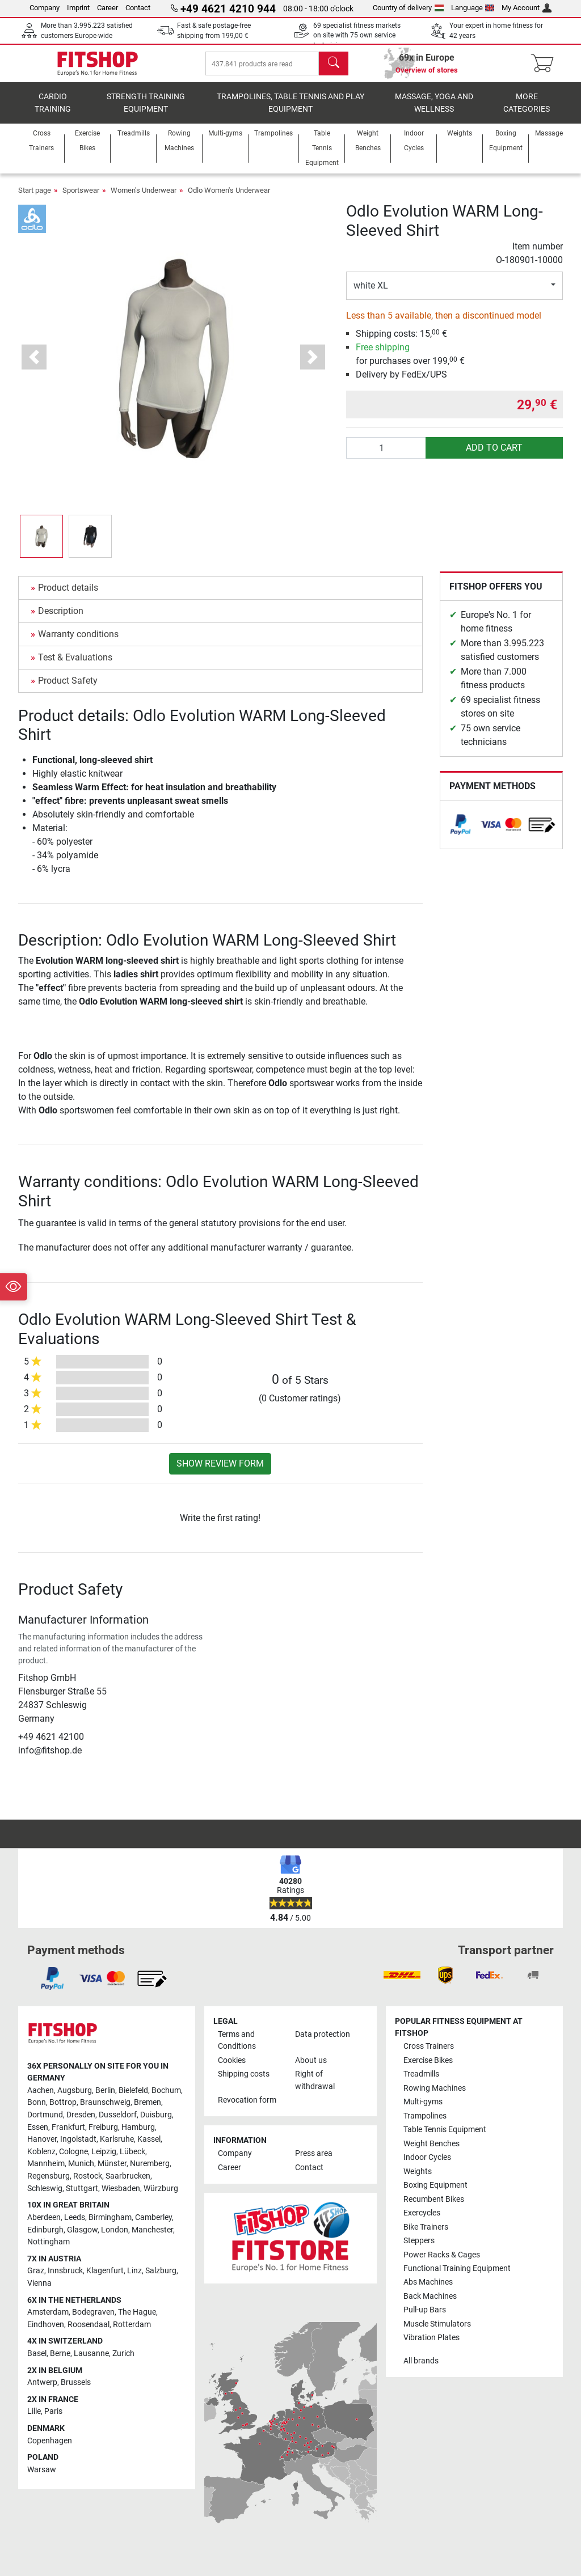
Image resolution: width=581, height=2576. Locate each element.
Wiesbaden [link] (121, 2188)
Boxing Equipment (435, 2186)
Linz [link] (134, 2271)
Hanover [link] (42, 2140)
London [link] (114, 2230)
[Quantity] (386, 456)
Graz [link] (35, 2271)
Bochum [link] (166, 2090)
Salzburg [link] (160, 2271)
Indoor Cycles (427, 2158)
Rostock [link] (87, 2176)
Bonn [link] (36, 2103)
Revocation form (247, 2100)
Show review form (220, 1471)
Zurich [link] (123, 2353)
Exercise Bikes (428, 2060)
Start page (34, 198)
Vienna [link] (39, 2283)
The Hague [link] (137, 2312)
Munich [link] (81, 2164)
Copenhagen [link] (49, 2441)
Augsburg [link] (74, 2090)
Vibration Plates (431, 2338)
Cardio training (53, 111)
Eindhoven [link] (45, 2324)
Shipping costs (244, 2074)
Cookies (232, 2060)
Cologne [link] (73, 2151)
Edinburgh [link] (45, 2230)
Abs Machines (428, 2282)
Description (60, 618)
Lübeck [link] (132, 2151)
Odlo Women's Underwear (229, 198)
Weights (417, 2171)
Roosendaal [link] (89, 2324)
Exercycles (421, 2213)
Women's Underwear (143, 198)
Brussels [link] (76, 2383)
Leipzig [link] (103, 2151)
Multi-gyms (423, 2102)
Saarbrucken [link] (128, 2176)
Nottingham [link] (48, 2242)
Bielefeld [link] (133, 2090)
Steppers (419, 2241)
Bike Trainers (425, 2227)
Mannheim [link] (46, 2164)
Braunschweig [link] (105, 2103)
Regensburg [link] (48, 2176)
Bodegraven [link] (93, 2312)
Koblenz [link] (41, 2151)
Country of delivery (408, 7)
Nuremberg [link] (150, 2164)
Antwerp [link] (42, 2383)
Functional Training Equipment (457, 2268)
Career (107, 7)
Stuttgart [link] (82, 2188)
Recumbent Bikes (433, 2199)
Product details (68, 595)
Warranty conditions (78, 642)
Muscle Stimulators (437, 2324)
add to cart (494, 455)
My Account (526, 7)
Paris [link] (53, 2412)
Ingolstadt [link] (78, 2140)
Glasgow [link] (82, 2230)
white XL (370, 293)
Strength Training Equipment (146, 111)
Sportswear (80, 198)
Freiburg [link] (103, 2127)
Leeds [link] (74, 2217)
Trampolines (425, 2116)
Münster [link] (112, 2164)
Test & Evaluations (75, 665)
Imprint (78, 7)
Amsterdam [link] (48, 2312)
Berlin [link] (105, 2090)
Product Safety (68, 688)
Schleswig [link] (44, 2188)
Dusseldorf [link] (118, 2115)
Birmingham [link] (110, 2217)
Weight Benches (431, 2144)
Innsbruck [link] (65, 2271)
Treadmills (421, 2074)
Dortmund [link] (45, 2115)
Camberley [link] (153, 2217)
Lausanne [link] (91, 2353)
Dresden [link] (80, 2115)
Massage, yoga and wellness (434, 111)
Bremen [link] (147, 2103)
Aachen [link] (40, 2090)
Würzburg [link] (161, 2188)
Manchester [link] (152, 2230)
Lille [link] (34, 2412)
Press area (313, 2154)
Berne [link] (60, 2353)
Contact (137, 7)
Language (473, 7)
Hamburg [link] (138, 2127)
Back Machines (430, 2296)
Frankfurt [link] (68, 2127)
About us (311, 2060)
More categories (526, 111)
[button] (34, 365)
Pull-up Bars (424, 2310)
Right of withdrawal (315, 2081)
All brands (421, 2361)
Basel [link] (37, 2353)
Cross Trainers (428, 2047)
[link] (460, 832)
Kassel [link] (149, 2140)
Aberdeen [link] (44, 2217)
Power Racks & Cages (441, 2255)
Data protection (322, 2034)
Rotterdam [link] (132, 2324)
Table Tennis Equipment (444, 2130)
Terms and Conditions (237, 2041)
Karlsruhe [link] (117, 2140)
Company (45, 7)
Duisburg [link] (156, 2115)
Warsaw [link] (41, 2470)
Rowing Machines (434, 2088)
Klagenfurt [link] (105, 2271)
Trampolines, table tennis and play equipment (290, 111)
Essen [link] (37, 2127)
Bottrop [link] (63, 2103)
